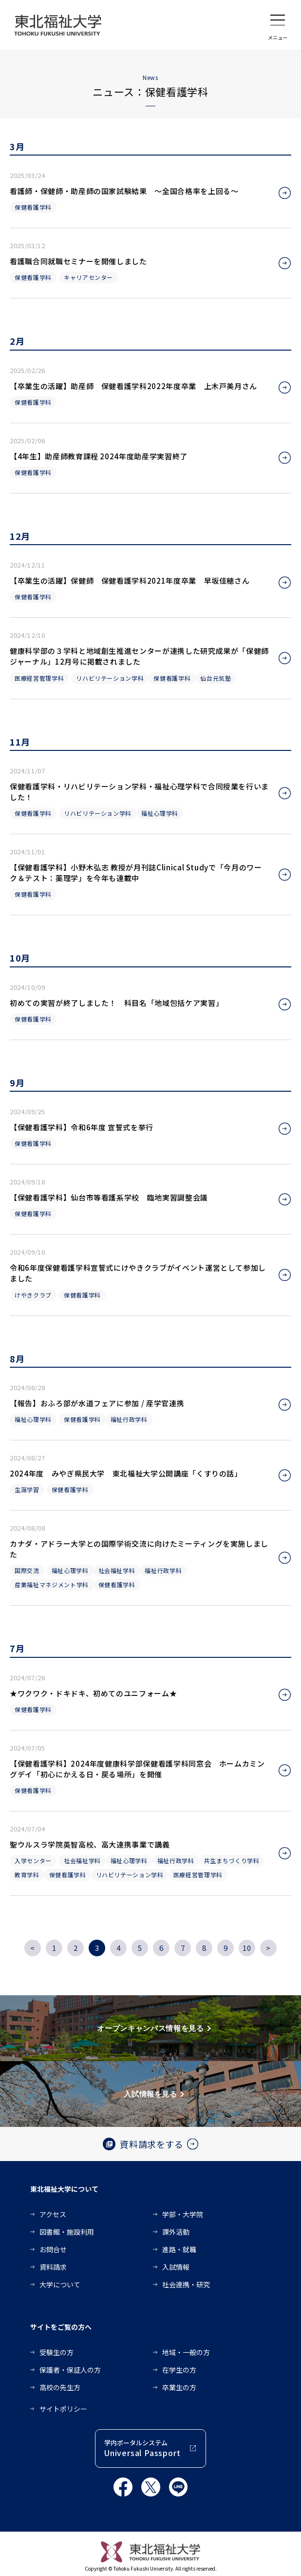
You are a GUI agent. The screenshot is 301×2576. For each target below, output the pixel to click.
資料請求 (53, 2266)
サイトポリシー (63, 2408)
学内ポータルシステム (142, 2448)
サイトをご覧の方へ (61, 2326)
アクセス (52, 2214)
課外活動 (175, 2231)
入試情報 (175, 2266)
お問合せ (53, 2249)
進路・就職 (179, 2249)
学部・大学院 (182, 2214)
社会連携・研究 (186, 2284)
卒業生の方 (179, 2387)
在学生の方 (179, 2369)
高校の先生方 (59, 2387)
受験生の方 (56, 2352)
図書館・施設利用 (66, 2231)
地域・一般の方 (186, 2352)
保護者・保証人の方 (70, 2369)
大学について (59, 2284)
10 (247, 1948)
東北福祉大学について (64, 2188)
